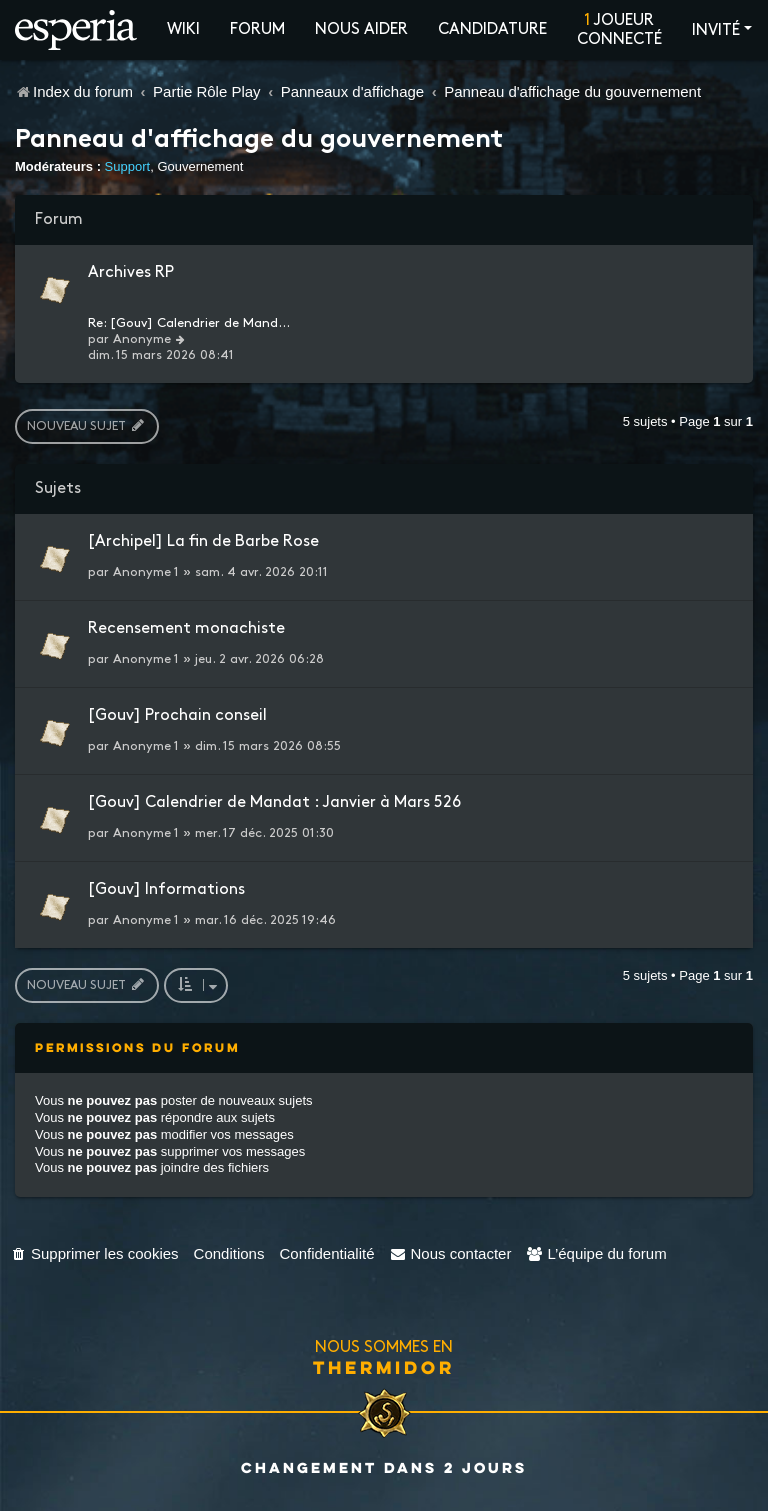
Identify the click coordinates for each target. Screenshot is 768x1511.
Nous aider (361, 29)
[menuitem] (94, 1253)
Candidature (492, 29)
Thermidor (384, 1367)
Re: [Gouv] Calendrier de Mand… (189, 323)
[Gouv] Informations (166, 889)
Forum (257, 29)
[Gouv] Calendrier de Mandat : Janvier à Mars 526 (274, 802)
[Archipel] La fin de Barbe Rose (203, 541)
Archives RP (131, 272)
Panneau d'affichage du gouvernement (259, 141)
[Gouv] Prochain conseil (177, 715)
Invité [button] (716, 30)
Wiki (183, 29)
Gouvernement (200, 166)
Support (128, 166)
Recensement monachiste (186, 628)
